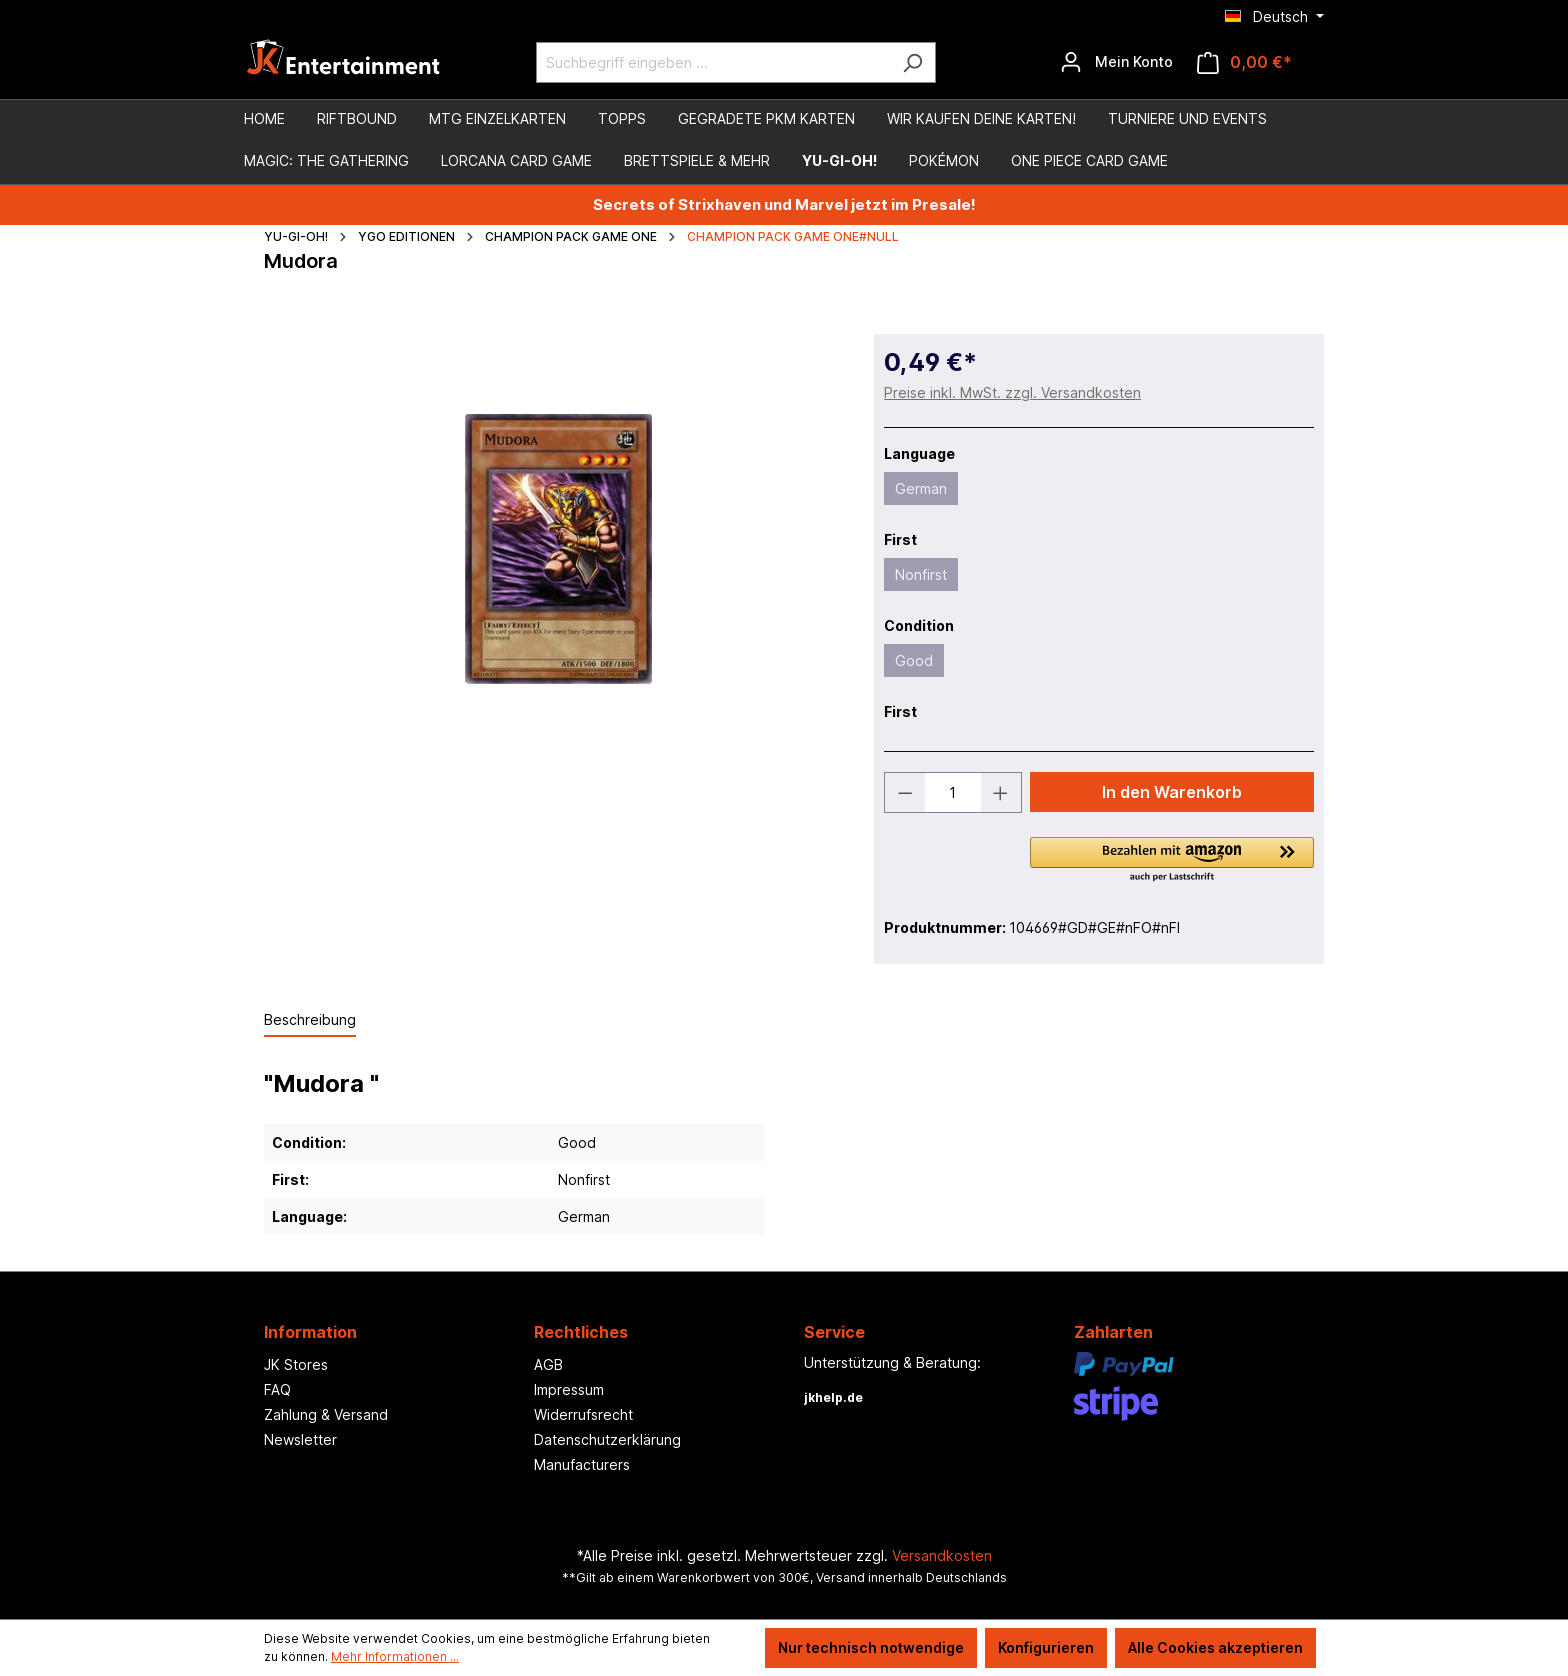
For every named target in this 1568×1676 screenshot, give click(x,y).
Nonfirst (921, 574)
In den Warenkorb (1172, 792)
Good (914, 660)
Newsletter (300, 1439)
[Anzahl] (953, 792)
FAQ (277, 1389)
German (921, 488)
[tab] (310, 1020)
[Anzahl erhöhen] (1001, 792)
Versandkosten (942, 1555)
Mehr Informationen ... (395, 1656)
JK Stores (296, 1364)
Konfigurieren (1046, 1647)
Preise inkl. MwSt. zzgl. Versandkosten (1012, 392)
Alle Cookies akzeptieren (1215, 1647)
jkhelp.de (833, 1397)
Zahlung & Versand (326, 1414)
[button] (1172, 861)
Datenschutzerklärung (607, 1439)
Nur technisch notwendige (871, 1647)
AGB (548, 1364)
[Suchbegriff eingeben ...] (713, 62)
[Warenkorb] (1244, 62)
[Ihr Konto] (1116, 62)
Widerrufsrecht (583, 1414)
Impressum (569, 1389)
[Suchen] (912, 62)
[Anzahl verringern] (905, 792)
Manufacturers (582, 1464)
